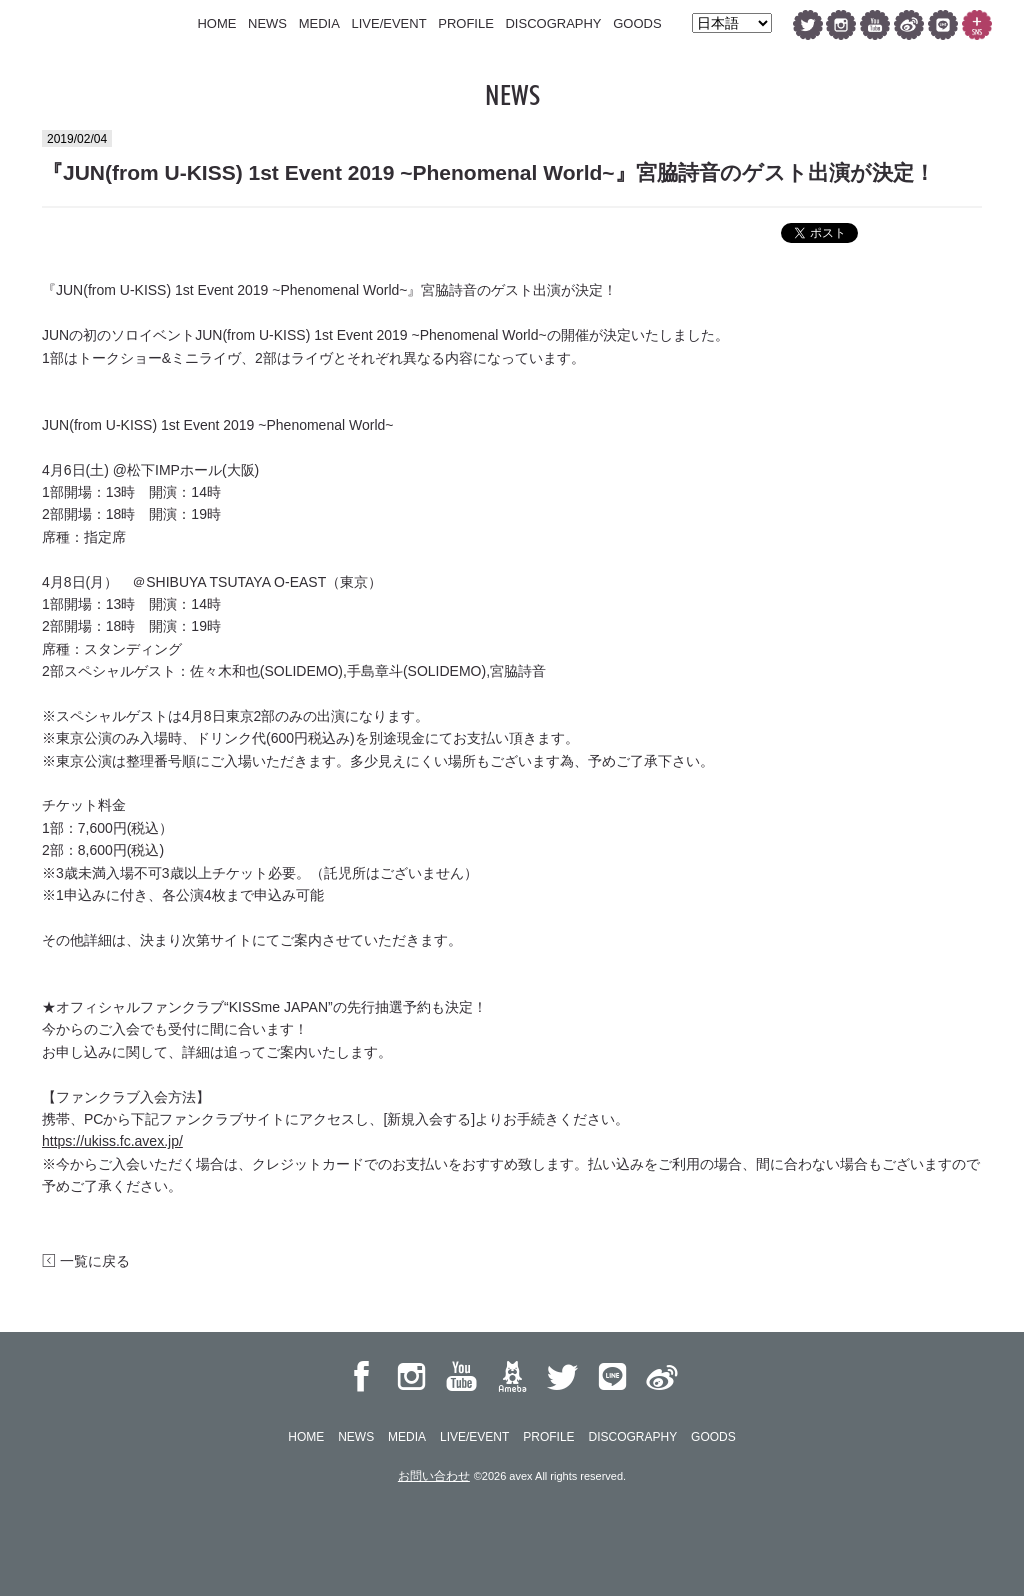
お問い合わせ (434, 1476)
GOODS (637, 23)
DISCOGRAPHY (553, 23)
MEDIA (319, 23)
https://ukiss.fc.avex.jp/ (112, 1141)
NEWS (267, 23)
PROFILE (466, 23)
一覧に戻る (86, 1261)
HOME (216, 23)
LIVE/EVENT (388, 23)
